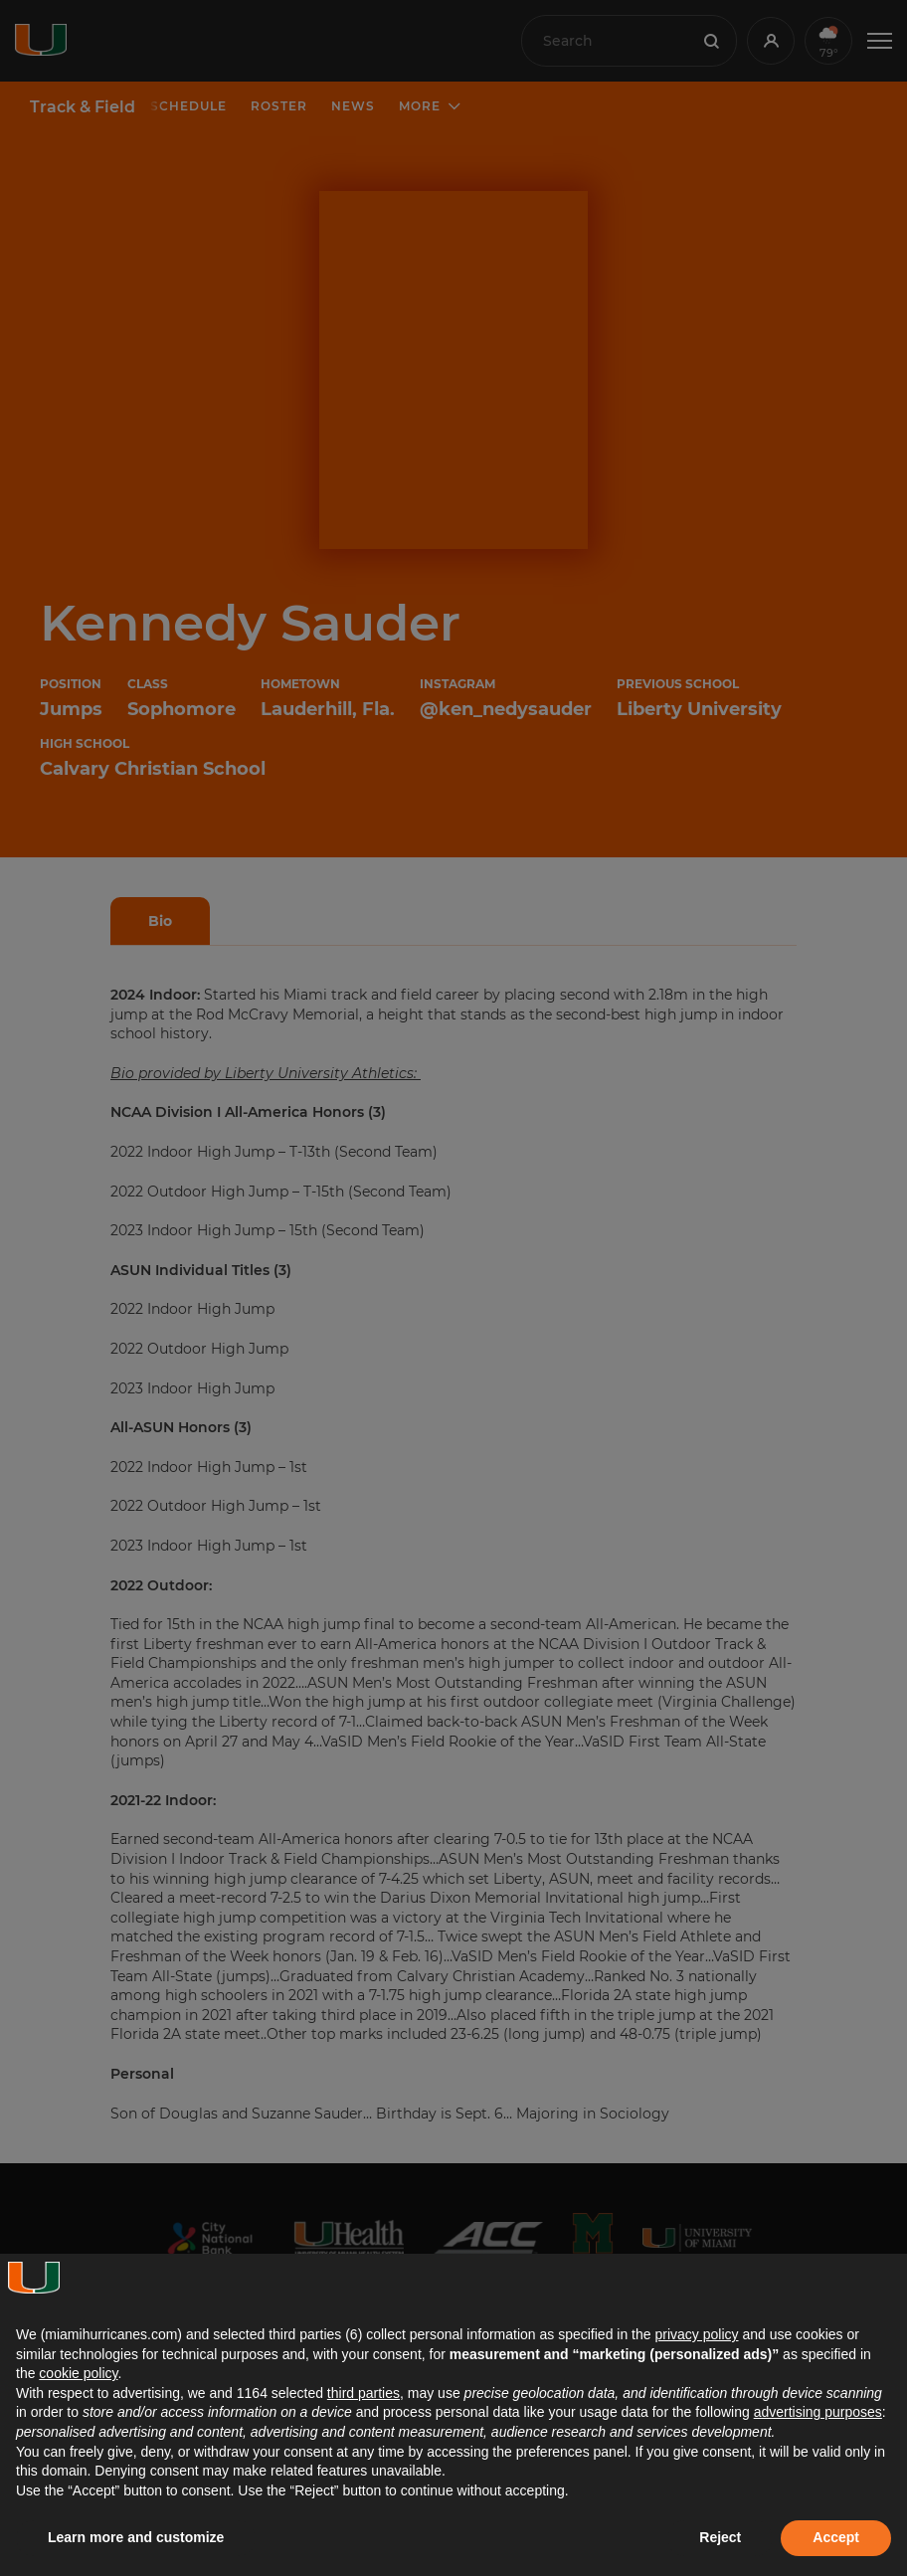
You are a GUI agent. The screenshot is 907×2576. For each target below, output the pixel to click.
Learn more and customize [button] (136, 2537)
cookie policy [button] (78, 2373)
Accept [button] (836, 2537)
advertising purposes (818, 2412)
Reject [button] (720, 2537)
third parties (363, 2393)
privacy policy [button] (696, 2334)
